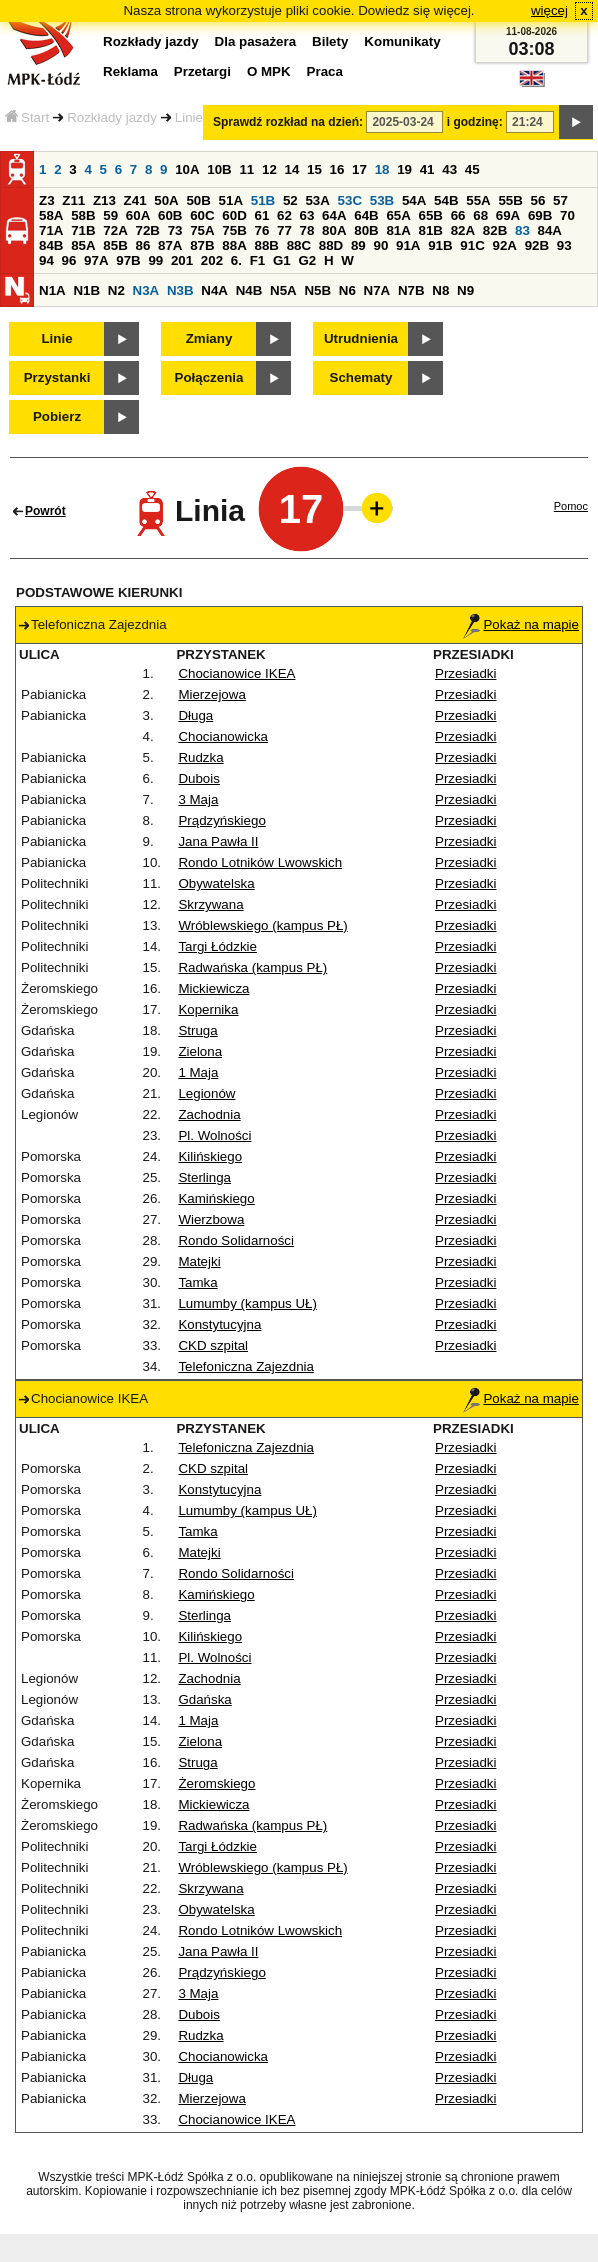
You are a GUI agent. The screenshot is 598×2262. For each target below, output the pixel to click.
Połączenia (209, 377)
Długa (195, 715)
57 (560, 200)
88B (266, 245)
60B (170, 215)
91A (408, 245)
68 (480, 215)
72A (115, 230)
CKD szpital (213, 1345)
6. (236, 260)
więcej (549, 10)
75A (202, 230)
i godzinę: (475, 122)
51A (231, 200)
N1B (86, 290)
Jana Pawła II (218, 841)
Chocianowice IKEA (236, 673)
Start (27, 117)
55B (510, 200)
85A (83, 245)
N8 (440, 290)
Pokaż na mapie (521, 624)
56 (538, 200)
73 (175, 230)
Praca (325, 71)
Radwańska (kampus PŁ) (252, 967)
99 (155, 260)
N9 (465, 290)
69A (508, 215)
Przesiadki (465, 673)
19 (404, 169)
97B (128, 260)
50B (198, 200)
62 (284, 215)
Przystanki (57, 377)
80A (334, 230)
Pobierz (57, 416)
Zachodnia (209, 1114)
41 (427, 169)
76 (261, 230)
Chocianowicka (223, 736)
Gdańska (204, 1699)
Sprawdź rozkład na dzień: (288, 122)
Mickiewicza (213, 988)
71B (83, 230)
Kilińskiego (210, 1156)
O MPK (269, 71)
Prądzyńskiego (221, 820)
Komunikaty (402, 41)
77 (284, 230)
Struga (197, 1030)
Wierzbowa (211, 1219)
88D (331, 245)
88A (234, 245)
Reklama (130, 71)
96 (69, 260)
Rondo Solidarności (236, 1240)
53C (350, 200)
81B (431, 230)
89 (358, 245)
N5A (283, 290)
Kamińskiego (216, 1198)
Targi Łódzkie (217, 946)
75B (234, 230)
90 (380, 245)
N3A (146, 290)
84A (550, 230)
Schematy (361, 377)
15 (314, 169)
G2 (307, 260)
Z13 (104, 200)
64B (366, 215)
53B (382, 200)
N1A (52, 290)
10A (187, 169)
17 (359, 169)
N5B (317, 290)
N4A (214, 290)
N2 (116, 290)
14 (292, 169)
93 (564, 245)
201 (182, 260)
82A (463, 230)
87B (202, 245)
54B (446, 200)
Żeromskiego (216, 1783)
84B (51, 245)
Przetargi (202, 71)
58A (51, 215)
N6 (347, 290)
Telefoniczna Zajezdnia (246, 1366)
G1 (282, 260)
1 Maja (198, 1072)
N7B (411, 290)
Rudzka (200, 757)
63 (307, 215)
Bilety (330, 41)
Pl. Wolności (214, 1135)
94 (46, 260)
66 (458, 215)
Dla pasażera (256, 41)
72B (147, 230)
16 (337, 169)
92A (504, 245)
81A (398, 230)
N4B (249, 290)
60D (234, 215)
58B (83, 215)
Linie (189, 117)
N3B (180, 290)
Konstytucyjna (219, 1324)
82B (495, 230)
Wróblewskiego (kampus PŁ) (262, 925)
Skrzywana (210, 904)
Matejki (199, 1261)
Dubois (199, 778)
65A (398, 215)
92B (537, 245)
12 (269, 169)
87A (170, 245)
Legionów (206, 1093)
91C (472, 245)
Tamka (197, 1282)
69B (540, 215)
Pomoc (571, 506)
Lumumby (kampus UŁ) (247, 1303)
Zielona (200, 1051)
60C (202, 215)
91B (440, 245)
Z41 (135, 200)
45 (472, 169)
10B (219, 169)
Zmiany (209, 338)
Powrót (45, 511)
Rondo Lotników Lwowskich (260, 862)
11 (246, 169)
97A (96, 260)
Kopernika (208, 1009)
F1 (258, 260)
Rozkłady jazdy (112, 117)
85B (115, 245)
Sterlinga (204, 1177)
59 (110, 215)
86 (142, 245)
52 (290, 200)
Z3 (47, 200)
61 (261, 215)
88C (299, 245)
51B (263, 200)
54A (414, 200)
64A (334, 215)
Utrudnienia (361, 338)
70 (567, 215)
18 (382, 169)
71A (51, 230)
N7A (377, 290)
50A (166, 200)
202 (212, 260)
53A (317, 200)
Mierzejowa (211, 694)
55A (478, 200)
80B (366, 230)
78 (307, 230)
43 (449, 169)
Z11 (73, 200)
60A (138, 215)
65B (431, 215)
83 (522, 230)
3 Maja (198, 799)
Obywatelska (216, 883)
